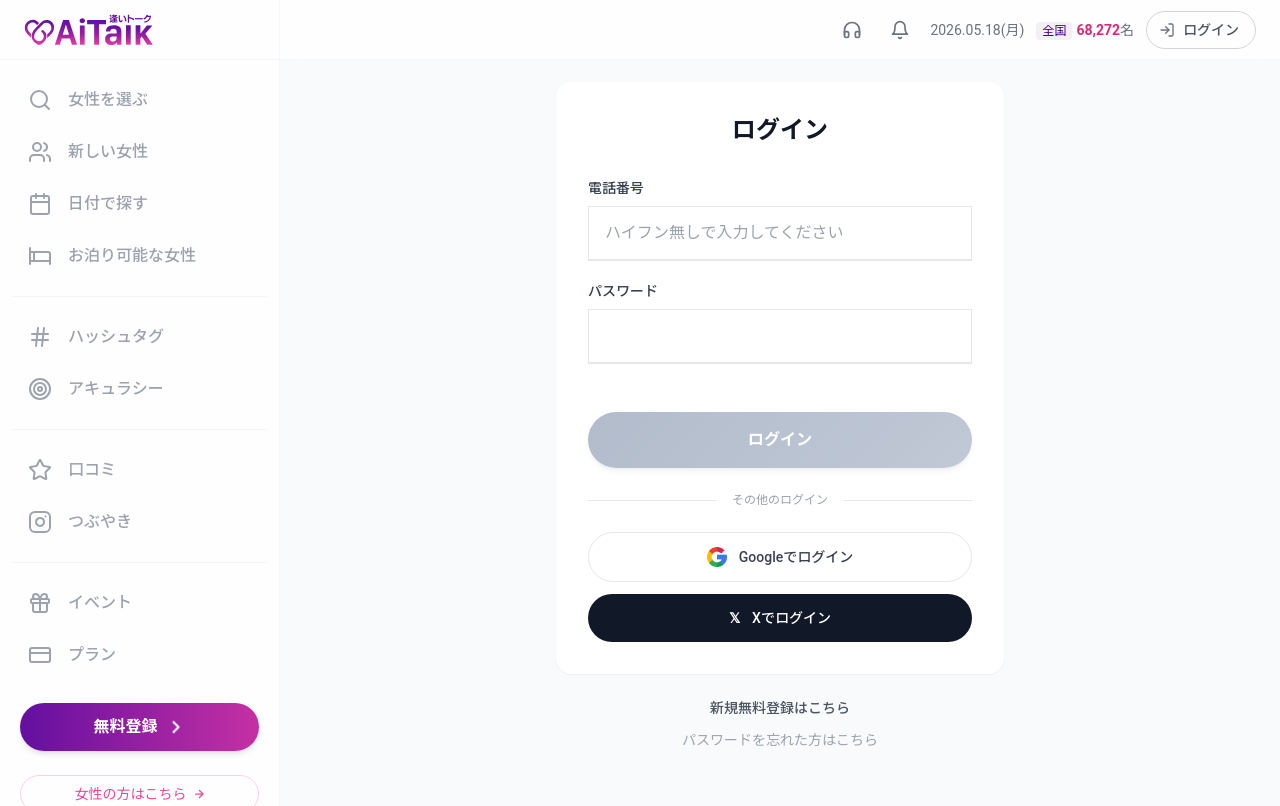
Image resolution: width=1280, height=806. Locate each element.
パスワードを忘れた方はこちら (780, 740)
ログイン (780, 439)
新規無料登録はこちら (780, 708)
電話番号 (616, 188)
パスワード (623, 291)
